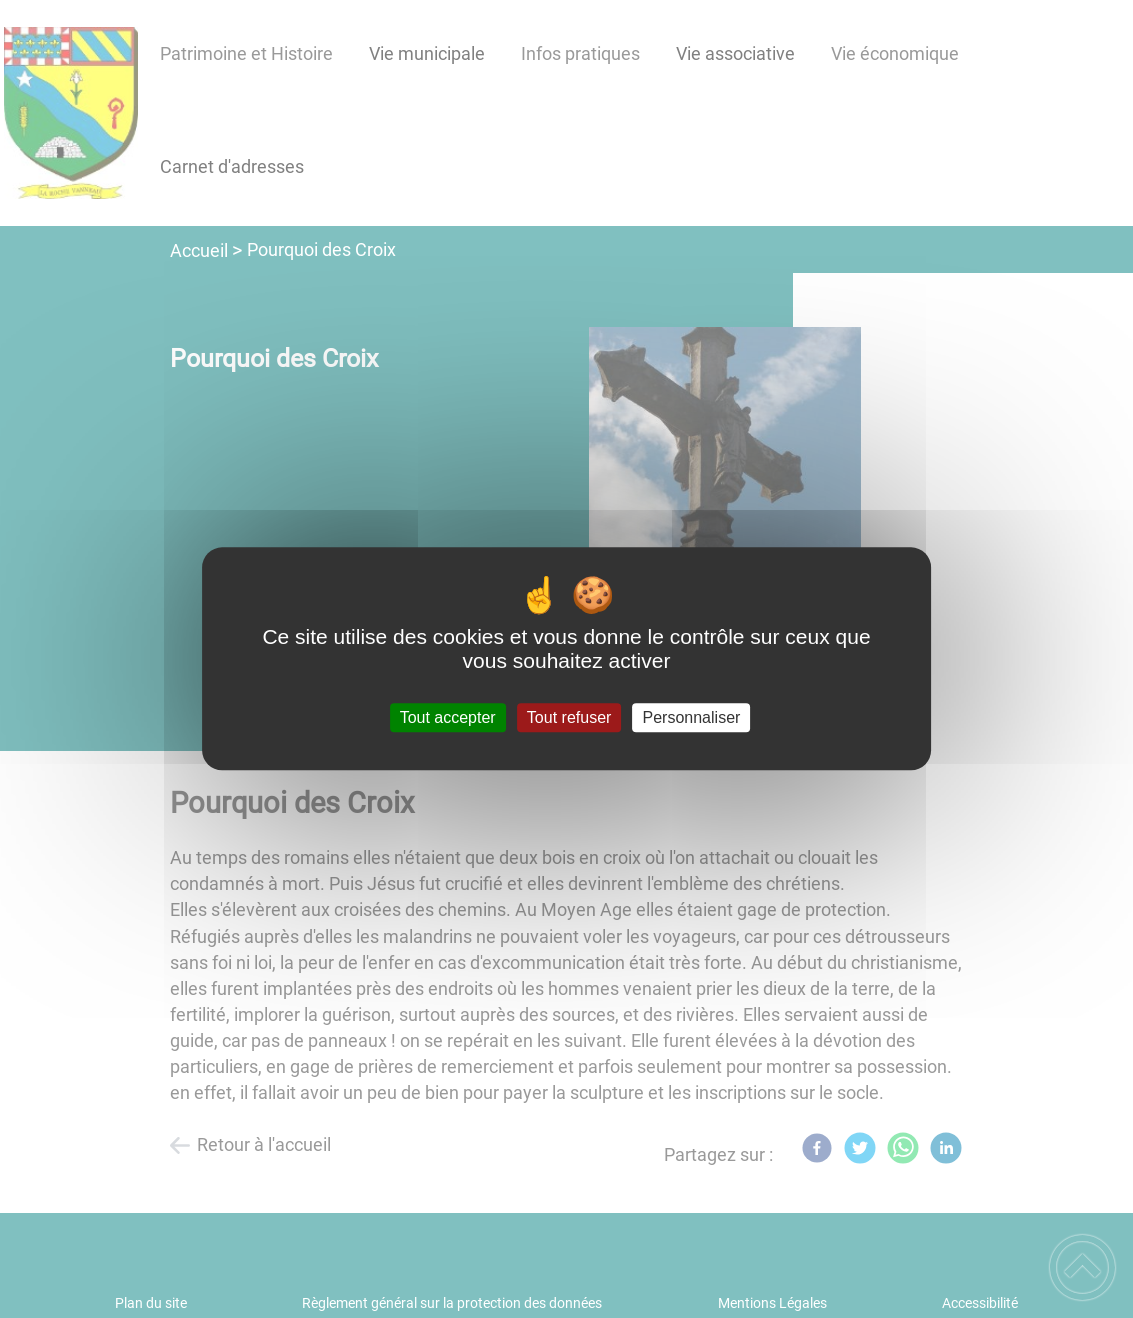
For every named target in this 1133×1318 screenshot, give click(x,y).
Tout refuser (569, 717)
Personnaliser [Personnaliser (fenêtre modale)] (692, 717)
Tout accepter (448, 717)
